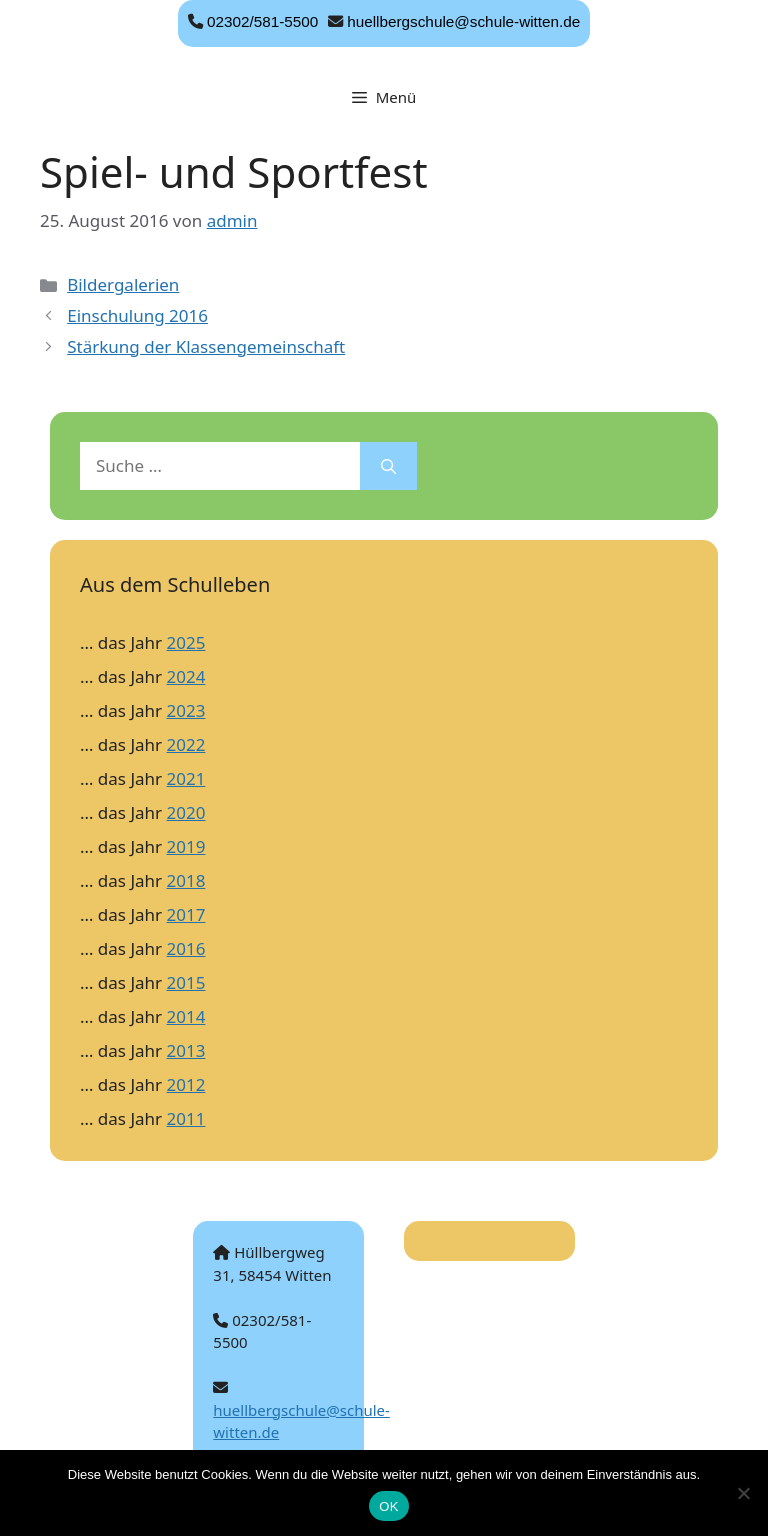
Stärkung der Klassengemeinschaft (206, 346)
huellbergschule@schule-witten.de (463, 21)
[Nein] (743, 1493)
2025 (186, 642)
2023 (186, 710)
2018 (186, 880)
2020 (186, 812)
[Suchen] (388, 466)
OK (388, 1506)
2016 (186, 948)
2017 (186, 914)
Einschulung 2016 (137, 315)
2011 (186, 1118)
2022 (186, 744)
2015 (186, 982)
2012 (186, 1084)
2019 (186, 846)
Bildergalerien (123, 284)
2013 (186, 1050)
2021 (186, 778)
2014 (186, 1016)
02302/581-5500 (262, 21)
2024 (186, 676)
